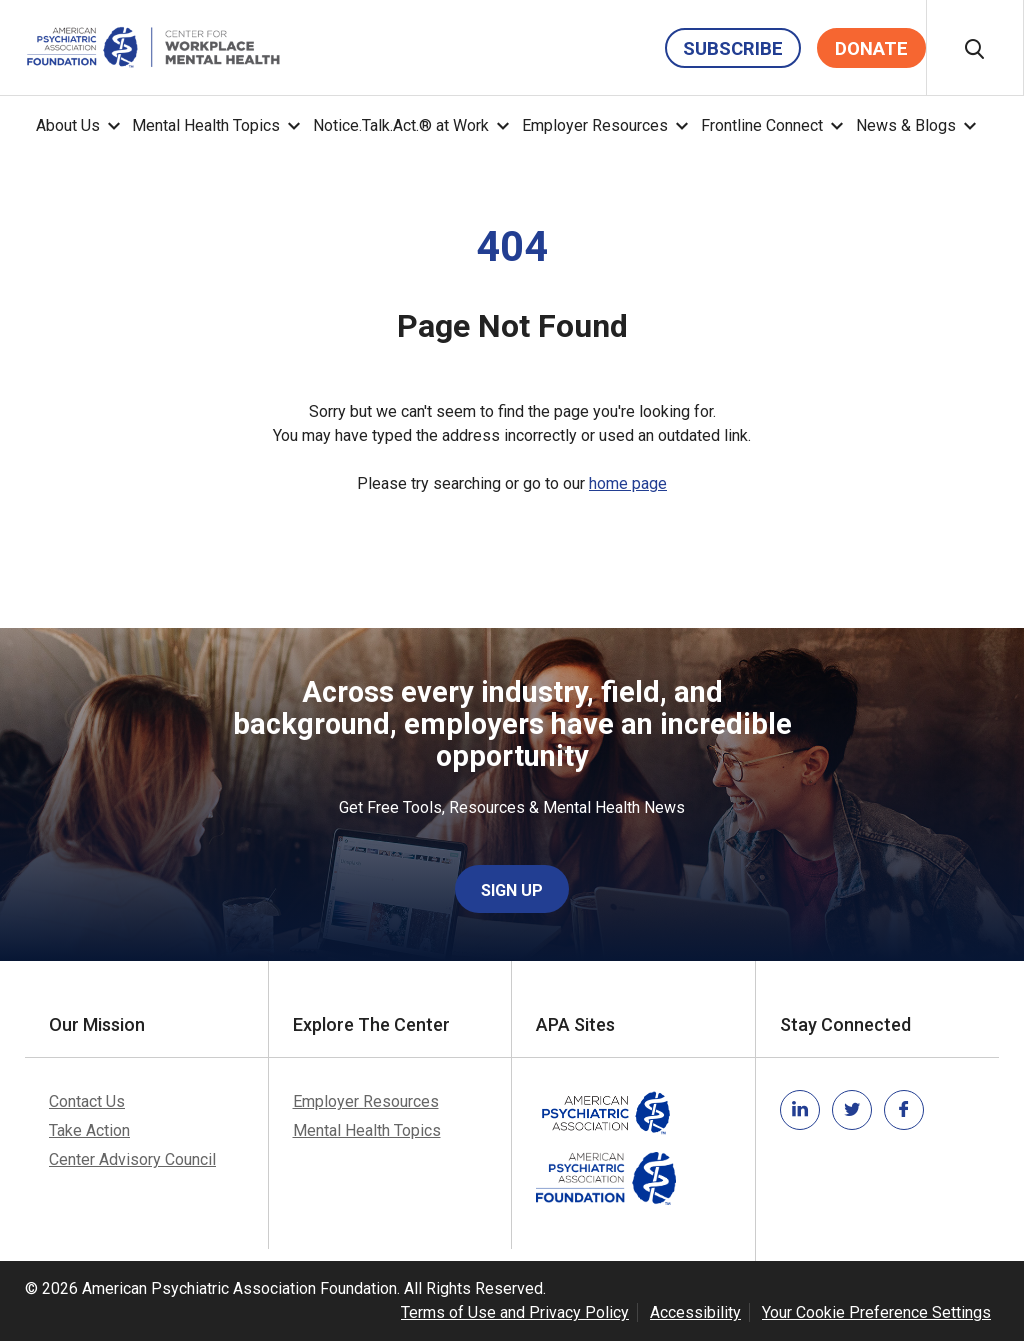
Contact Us (87, 1101)
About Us (68, 125)
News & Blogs (906, 125)
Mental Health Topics (206, 125)
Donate (871, 49)
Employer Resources (595, 125)
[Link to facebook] (904, 1110)
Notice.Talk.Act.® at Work (401, 125)
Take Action (89, 1130)
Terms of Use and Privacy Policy (515, 1312)
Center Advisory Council (132, 1159)
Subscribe (733, 49)
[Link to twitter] (852, 1110)
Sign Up (512, 890)
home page (628, 483)
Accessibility (695, 1312)
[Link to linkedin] (800, 1110)
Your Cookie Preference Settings (876, 1312)
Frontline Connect (762, 125)
